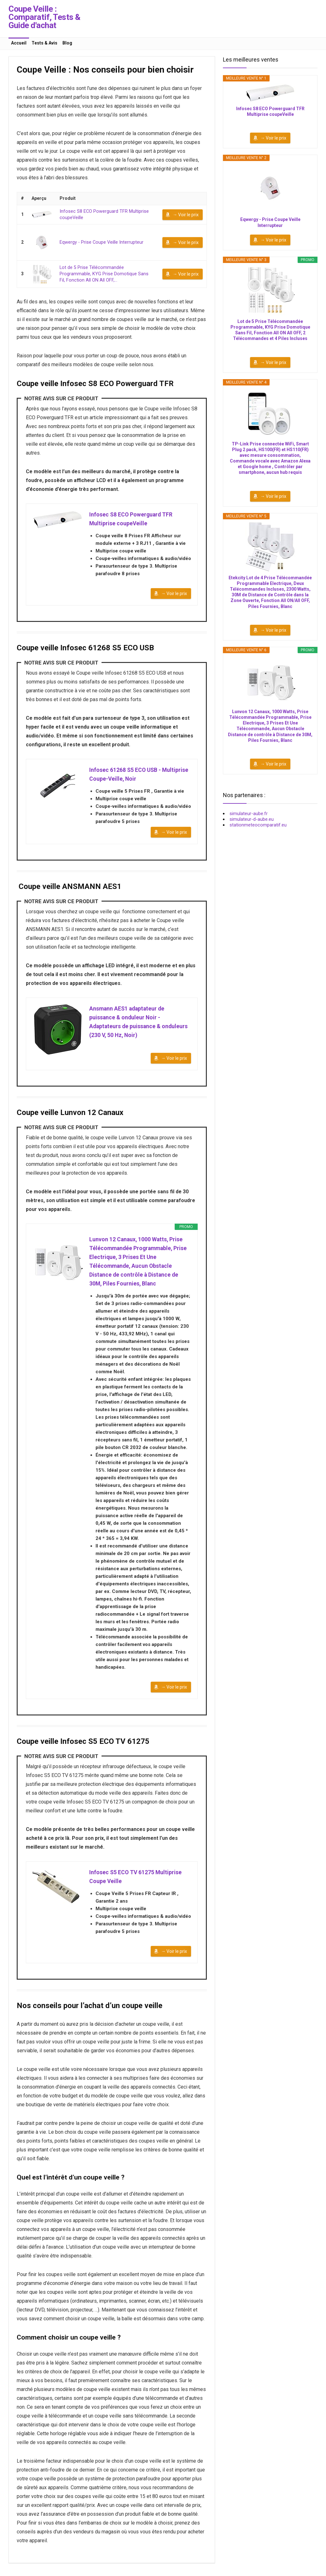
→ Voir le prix (186, 214)
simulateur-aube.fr (249, 813)
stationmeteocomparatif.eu (258, 825)
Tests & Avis (44, 42)
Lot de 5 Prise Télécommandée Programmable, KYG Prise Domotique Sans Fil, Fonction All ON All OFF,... (107, 273)
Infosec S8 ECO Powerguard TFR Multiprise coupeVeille (131, 518)
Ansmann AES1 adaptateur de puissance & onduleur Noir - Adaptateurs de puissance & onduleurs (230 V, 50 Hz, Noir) (139, 1024)
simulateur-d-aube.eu (252, 819)
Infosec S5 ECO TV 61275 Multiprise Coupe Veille (136, 1882)
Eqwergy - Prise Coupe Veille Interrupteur (100, 241)
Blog (67, 42)
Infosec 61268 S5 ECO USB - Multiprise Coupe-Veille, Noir (139, 775)
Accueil (18, 42)
